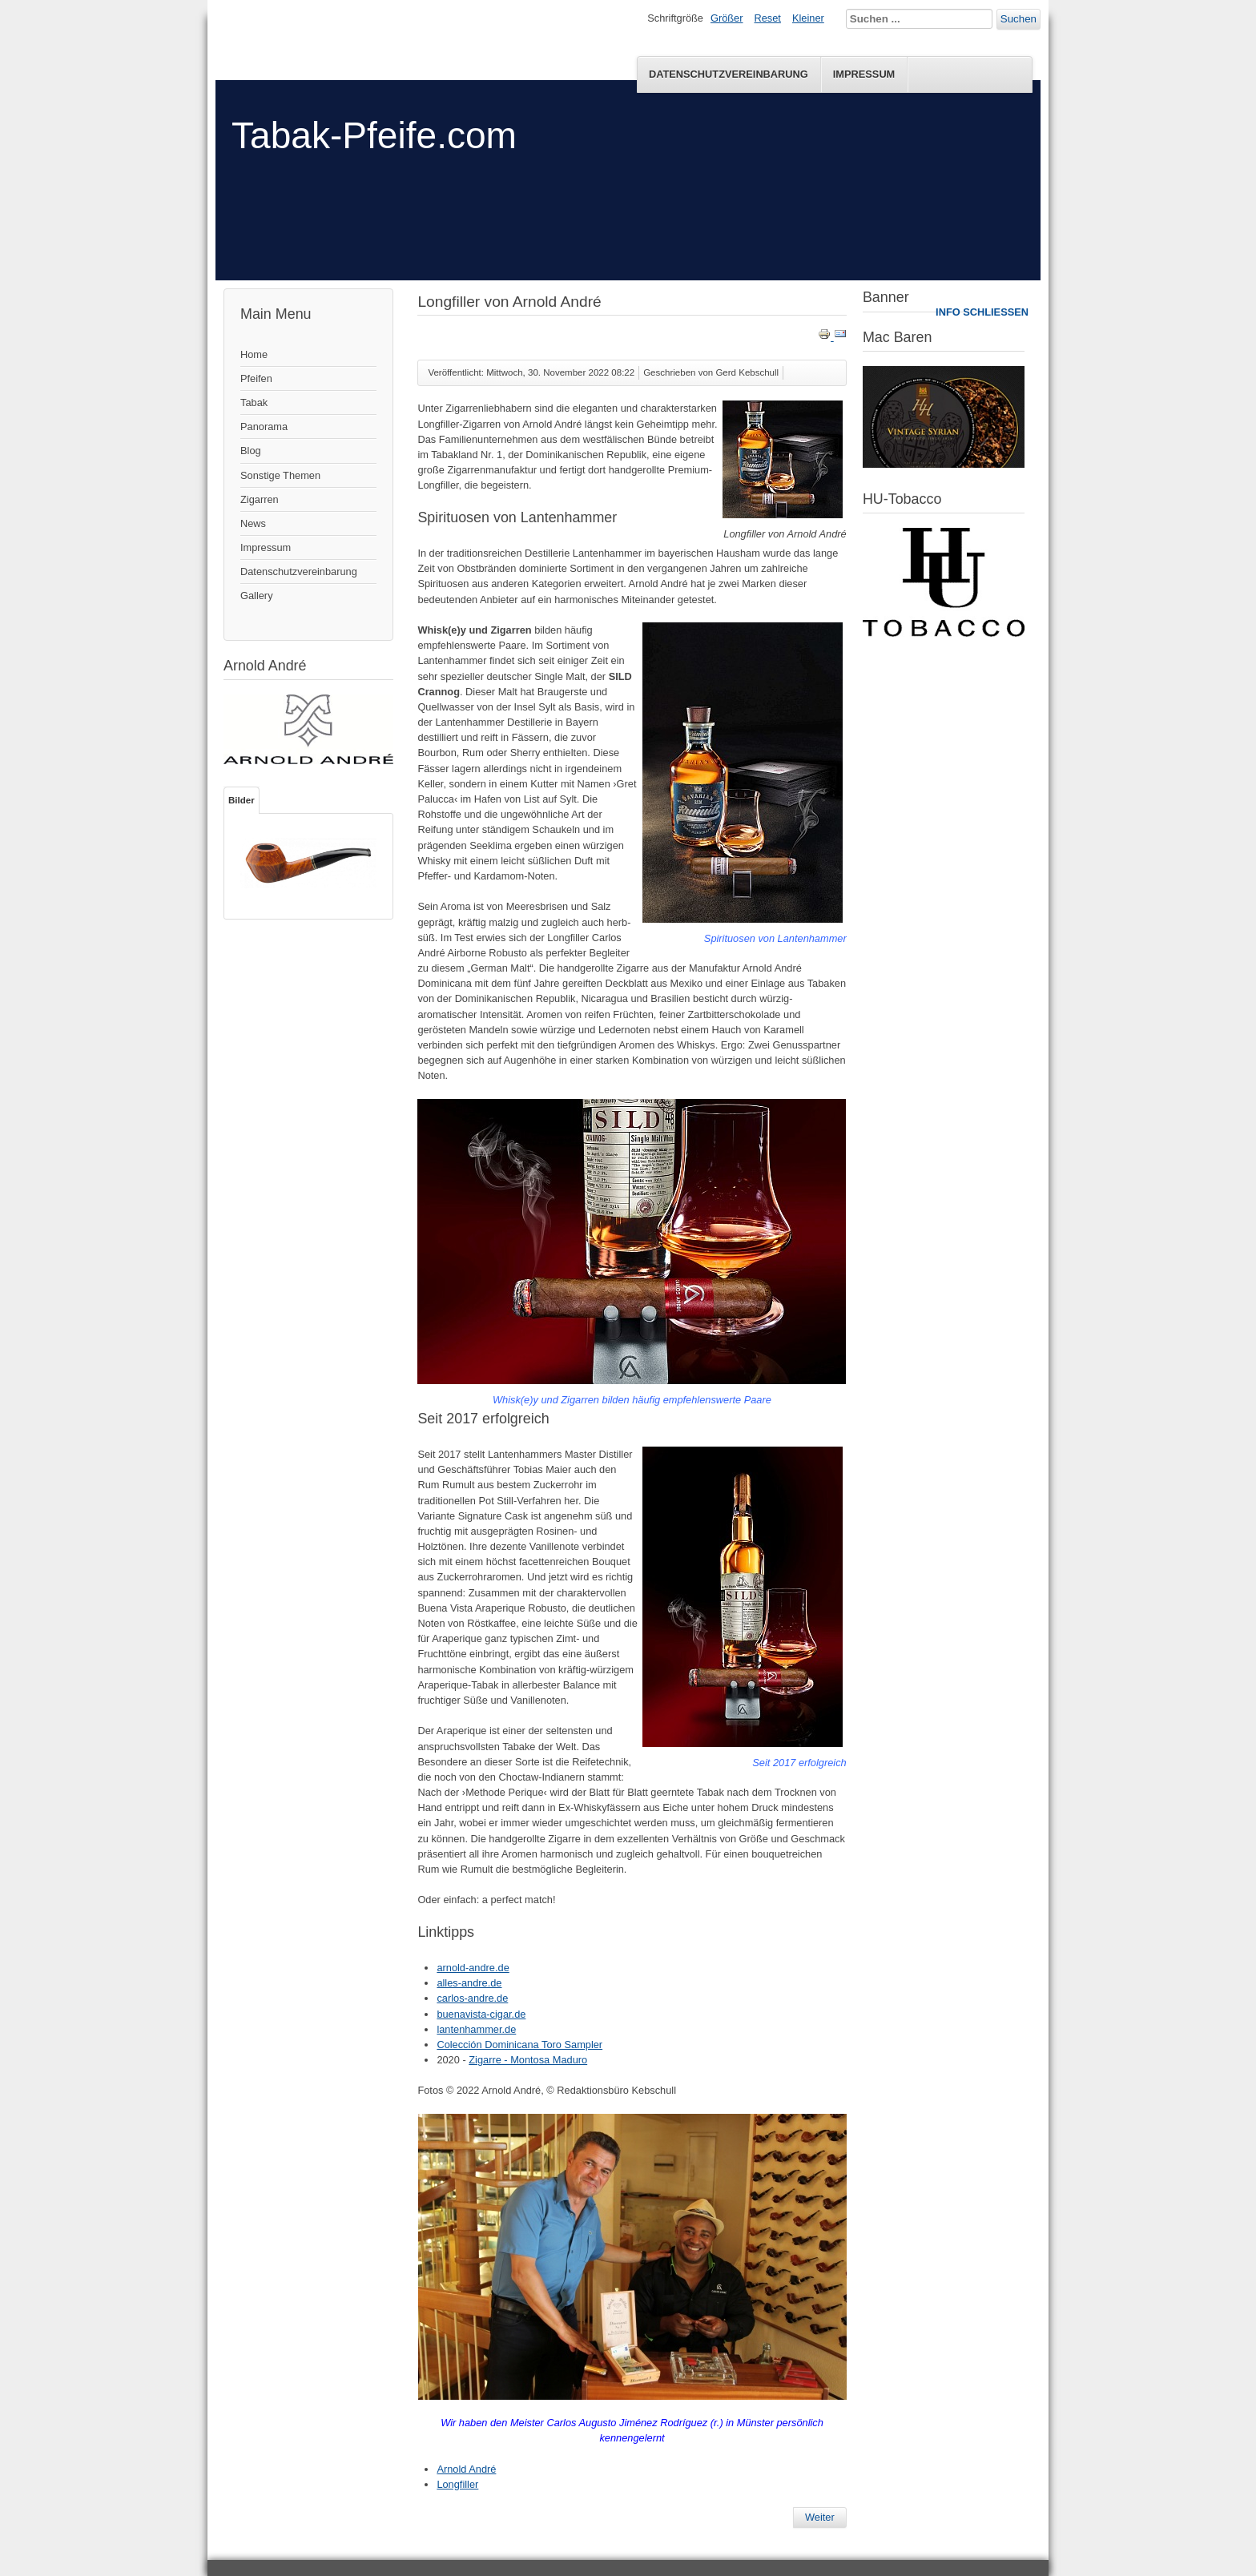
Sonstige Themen (280, 475)
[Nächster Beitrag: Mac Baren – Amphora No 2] (820, 2517)
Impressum (864, 74)
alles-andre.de (469, 1983)
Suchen (1018, 19)
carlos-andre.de (472, 1998)
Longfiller (457, 2484)
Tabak (254, 402)
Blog (250, 451)
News (253, 523)
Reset (768, 18)
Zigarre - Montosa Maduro (528, 2060)
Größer (727, 18)
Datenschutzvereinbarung (728, 74)
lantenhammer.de (476, 2029)
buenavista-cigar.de (481, 2014)
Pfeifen (256, 378)
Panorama (264, 427)
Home (254, 354)
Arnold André (466, 2469)
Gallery (256, 596)
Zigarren (259, 499)
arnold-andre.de (473, 1968)
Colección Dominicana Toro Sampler (519, 2045)
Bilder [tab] (241, 800)
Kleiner (808, 18)
